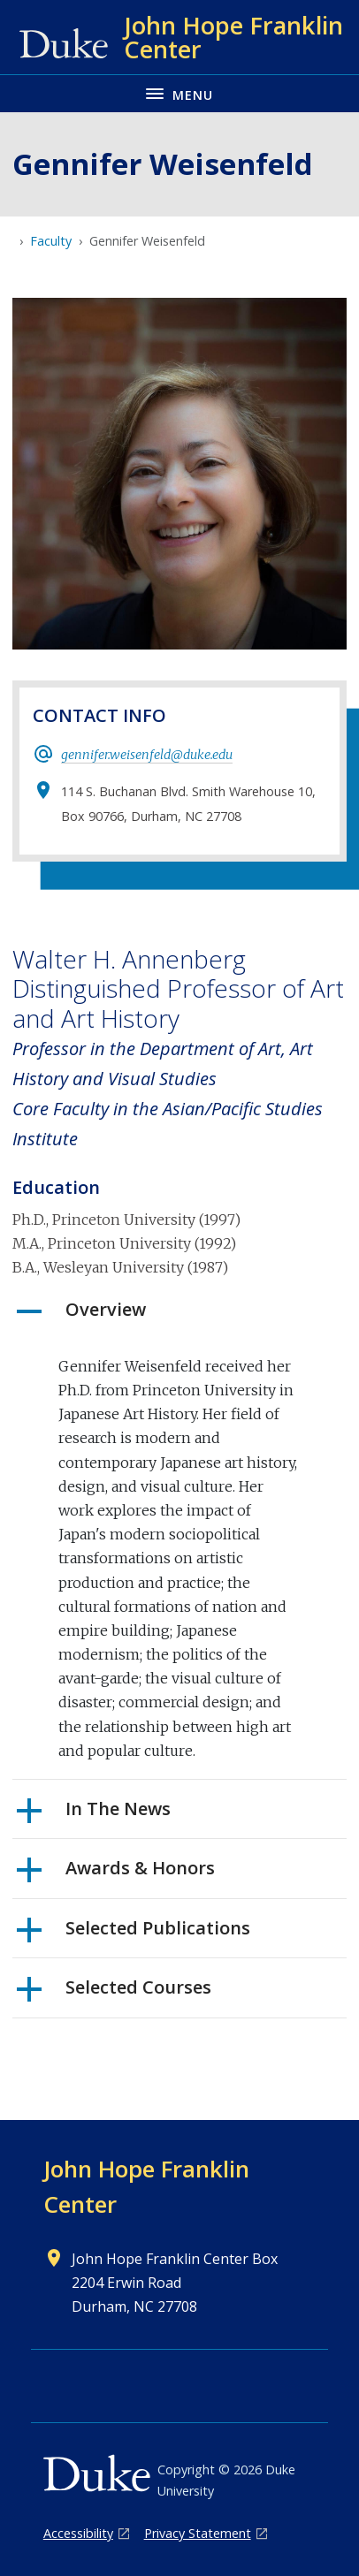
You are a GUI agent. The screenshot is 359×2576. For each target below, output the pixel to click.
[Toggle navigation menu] (179, 93)
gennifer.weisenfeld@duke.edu (147, 755)
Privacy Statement (197, 2533)
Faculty (51, 240)
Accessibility (78, 2533)
